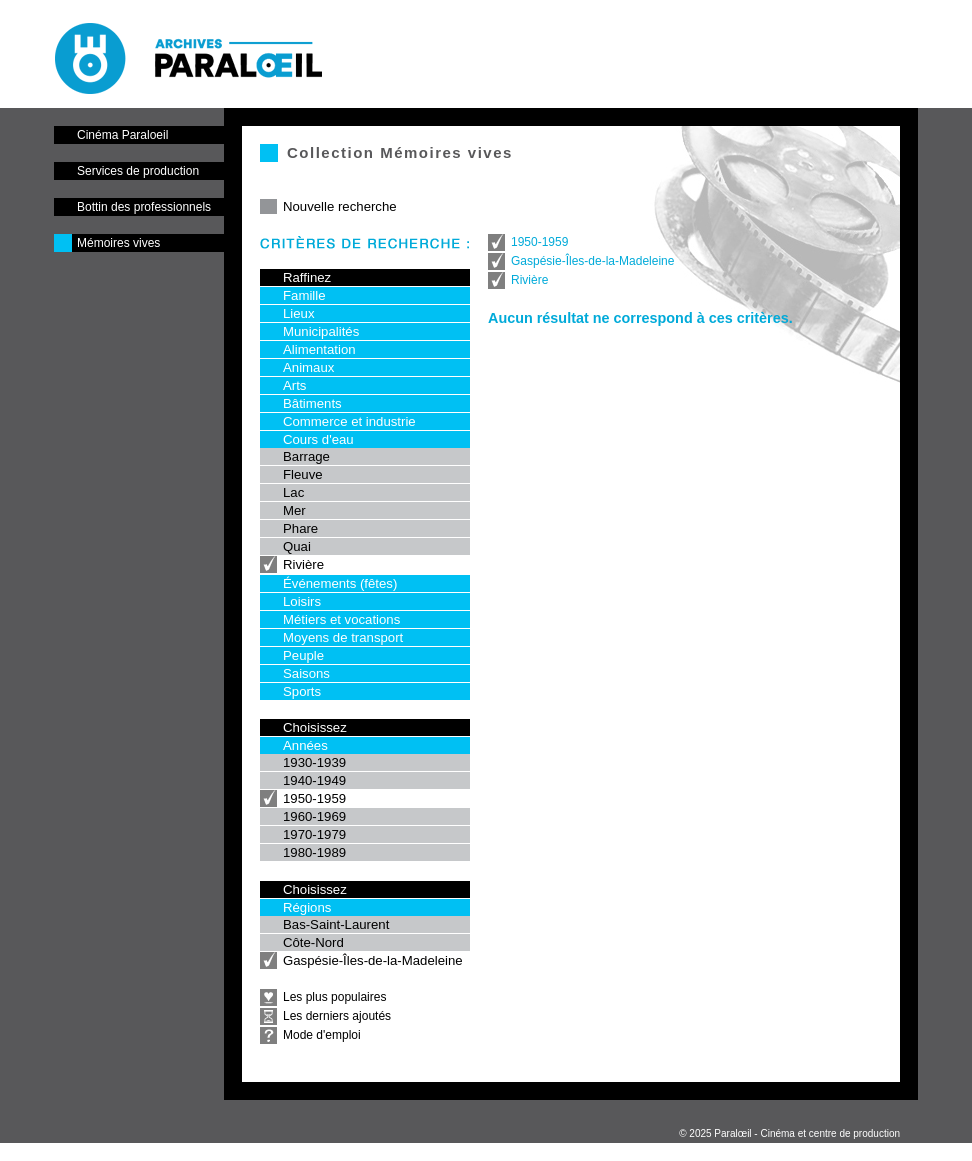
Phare (300, 528)
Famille (304, 295)
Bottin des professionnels (144, 207)
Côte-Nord (313, 942)
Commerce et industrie (349, 421)
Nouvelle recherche (340, 206)
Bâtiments (312, 403)
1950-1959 (314, 798)
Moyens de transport (343, 637)
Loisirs (302, 601)
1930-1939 (314, 762)
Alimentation (319, 349)
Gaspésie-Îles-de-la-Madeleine (373, 960)
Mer (294, 510)
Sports (302, 691)
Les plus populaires (334, 997)
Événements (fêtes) (340, 583)
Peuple (303, 655)
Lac (293, 492)
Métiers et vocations (341, 619)
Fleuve (303, 474)
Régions (307, 907)
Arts (294, 385)
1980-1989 (314, 852)
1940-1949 (314, 780)
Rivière (303, 564)
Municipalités (321, 331)
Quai (297, 546)
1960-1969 (314, 816)
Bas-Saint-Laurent (336, 924)
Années (305, 745)
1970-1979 (314, 834)
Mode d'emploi (322, 1035)
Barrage (306, 456)
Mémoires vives (118, 243)
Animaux (308, 367)
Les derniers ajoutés (337, 1016)
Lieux (299, 313)
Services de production (138, 171)
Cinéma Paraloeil (122, 135)
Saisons (306, 673)
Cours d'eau (318, 439)
